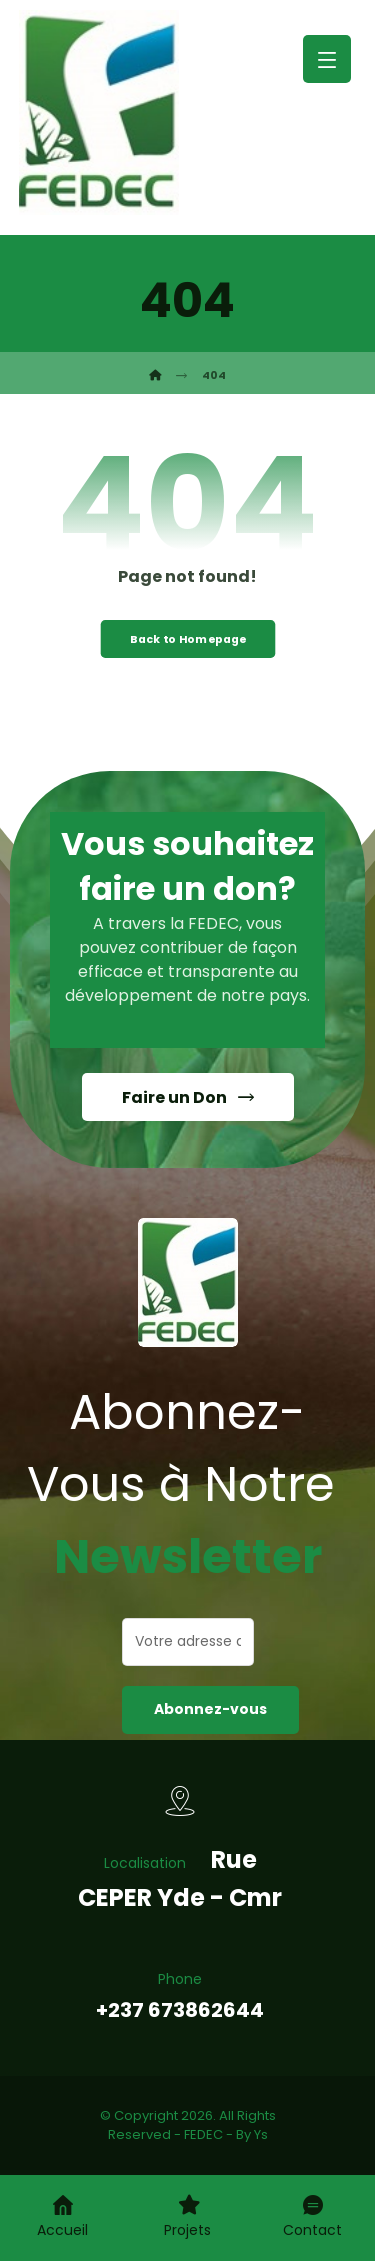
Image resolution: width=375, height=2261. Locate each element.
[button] (327, 59)
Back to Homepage (187, 638)
